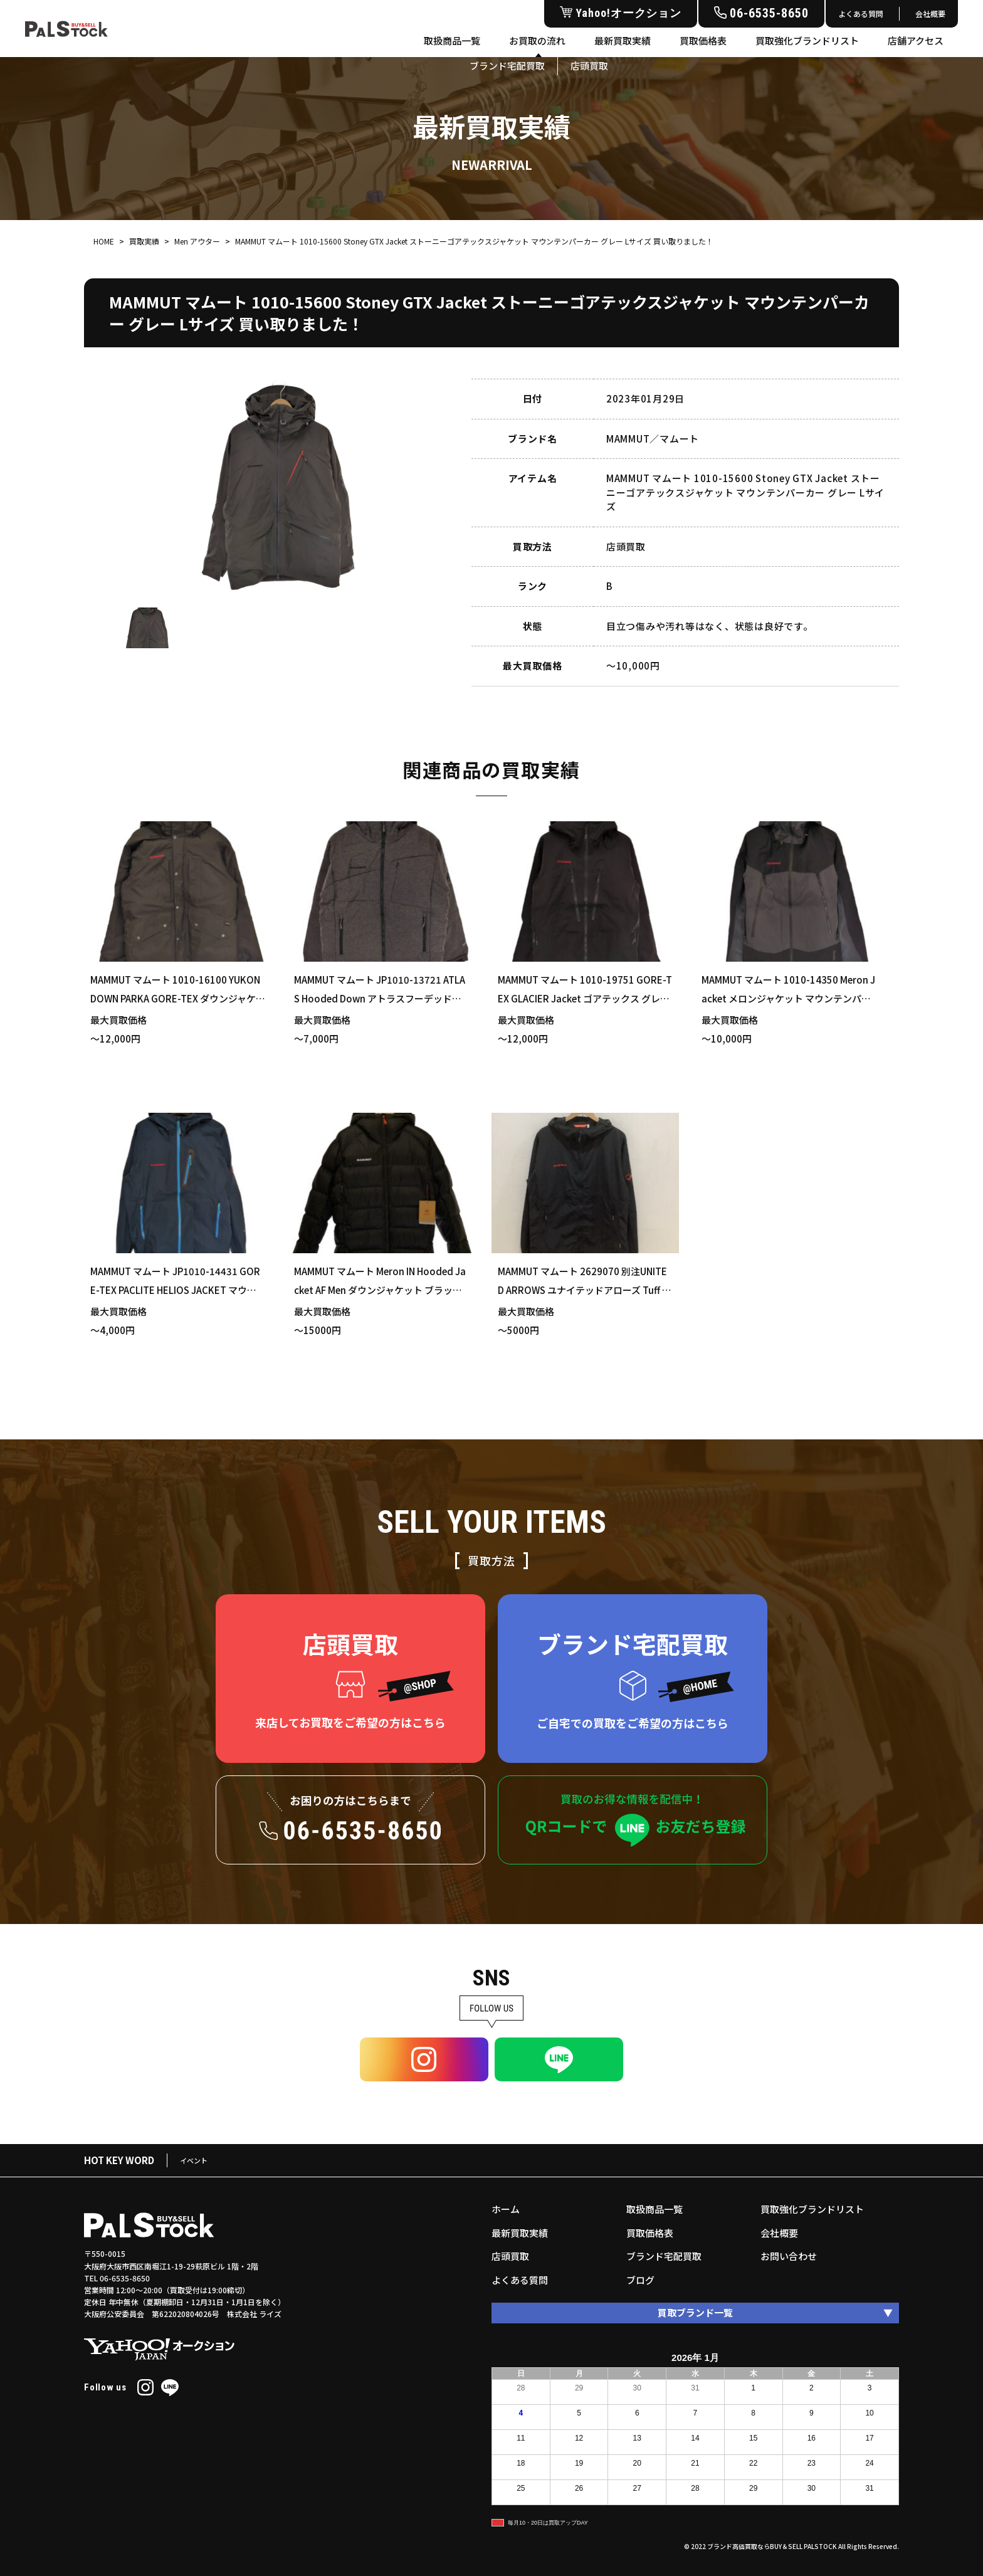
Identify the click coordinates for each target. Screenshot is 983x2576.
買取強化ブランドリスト (807, 40)
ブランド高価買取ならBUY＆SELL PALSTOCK (772, 2546)
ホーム (506, 2209)
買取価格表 (703, 40)
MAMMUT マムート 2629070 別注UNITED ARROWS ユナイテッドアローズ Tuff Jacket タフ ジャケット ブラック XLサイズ (585, 1289)
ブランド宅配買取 (664, 2256)
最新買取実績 (622, 40)
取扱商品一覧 (452, 40)
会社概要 (930, 13)
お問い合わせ (788, 2256)
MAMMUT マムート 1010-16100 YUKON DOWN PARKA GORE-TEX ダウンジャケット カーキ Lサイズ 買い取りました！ (177, 998)
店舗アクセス (916, 40)
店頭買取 (510, 2256)
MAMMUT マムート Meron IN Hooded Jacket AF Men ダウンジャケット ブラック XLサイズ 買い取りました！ (380, 1289)
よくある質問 (860, 13)
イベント (194, 2160)
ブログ (640, 2279)
